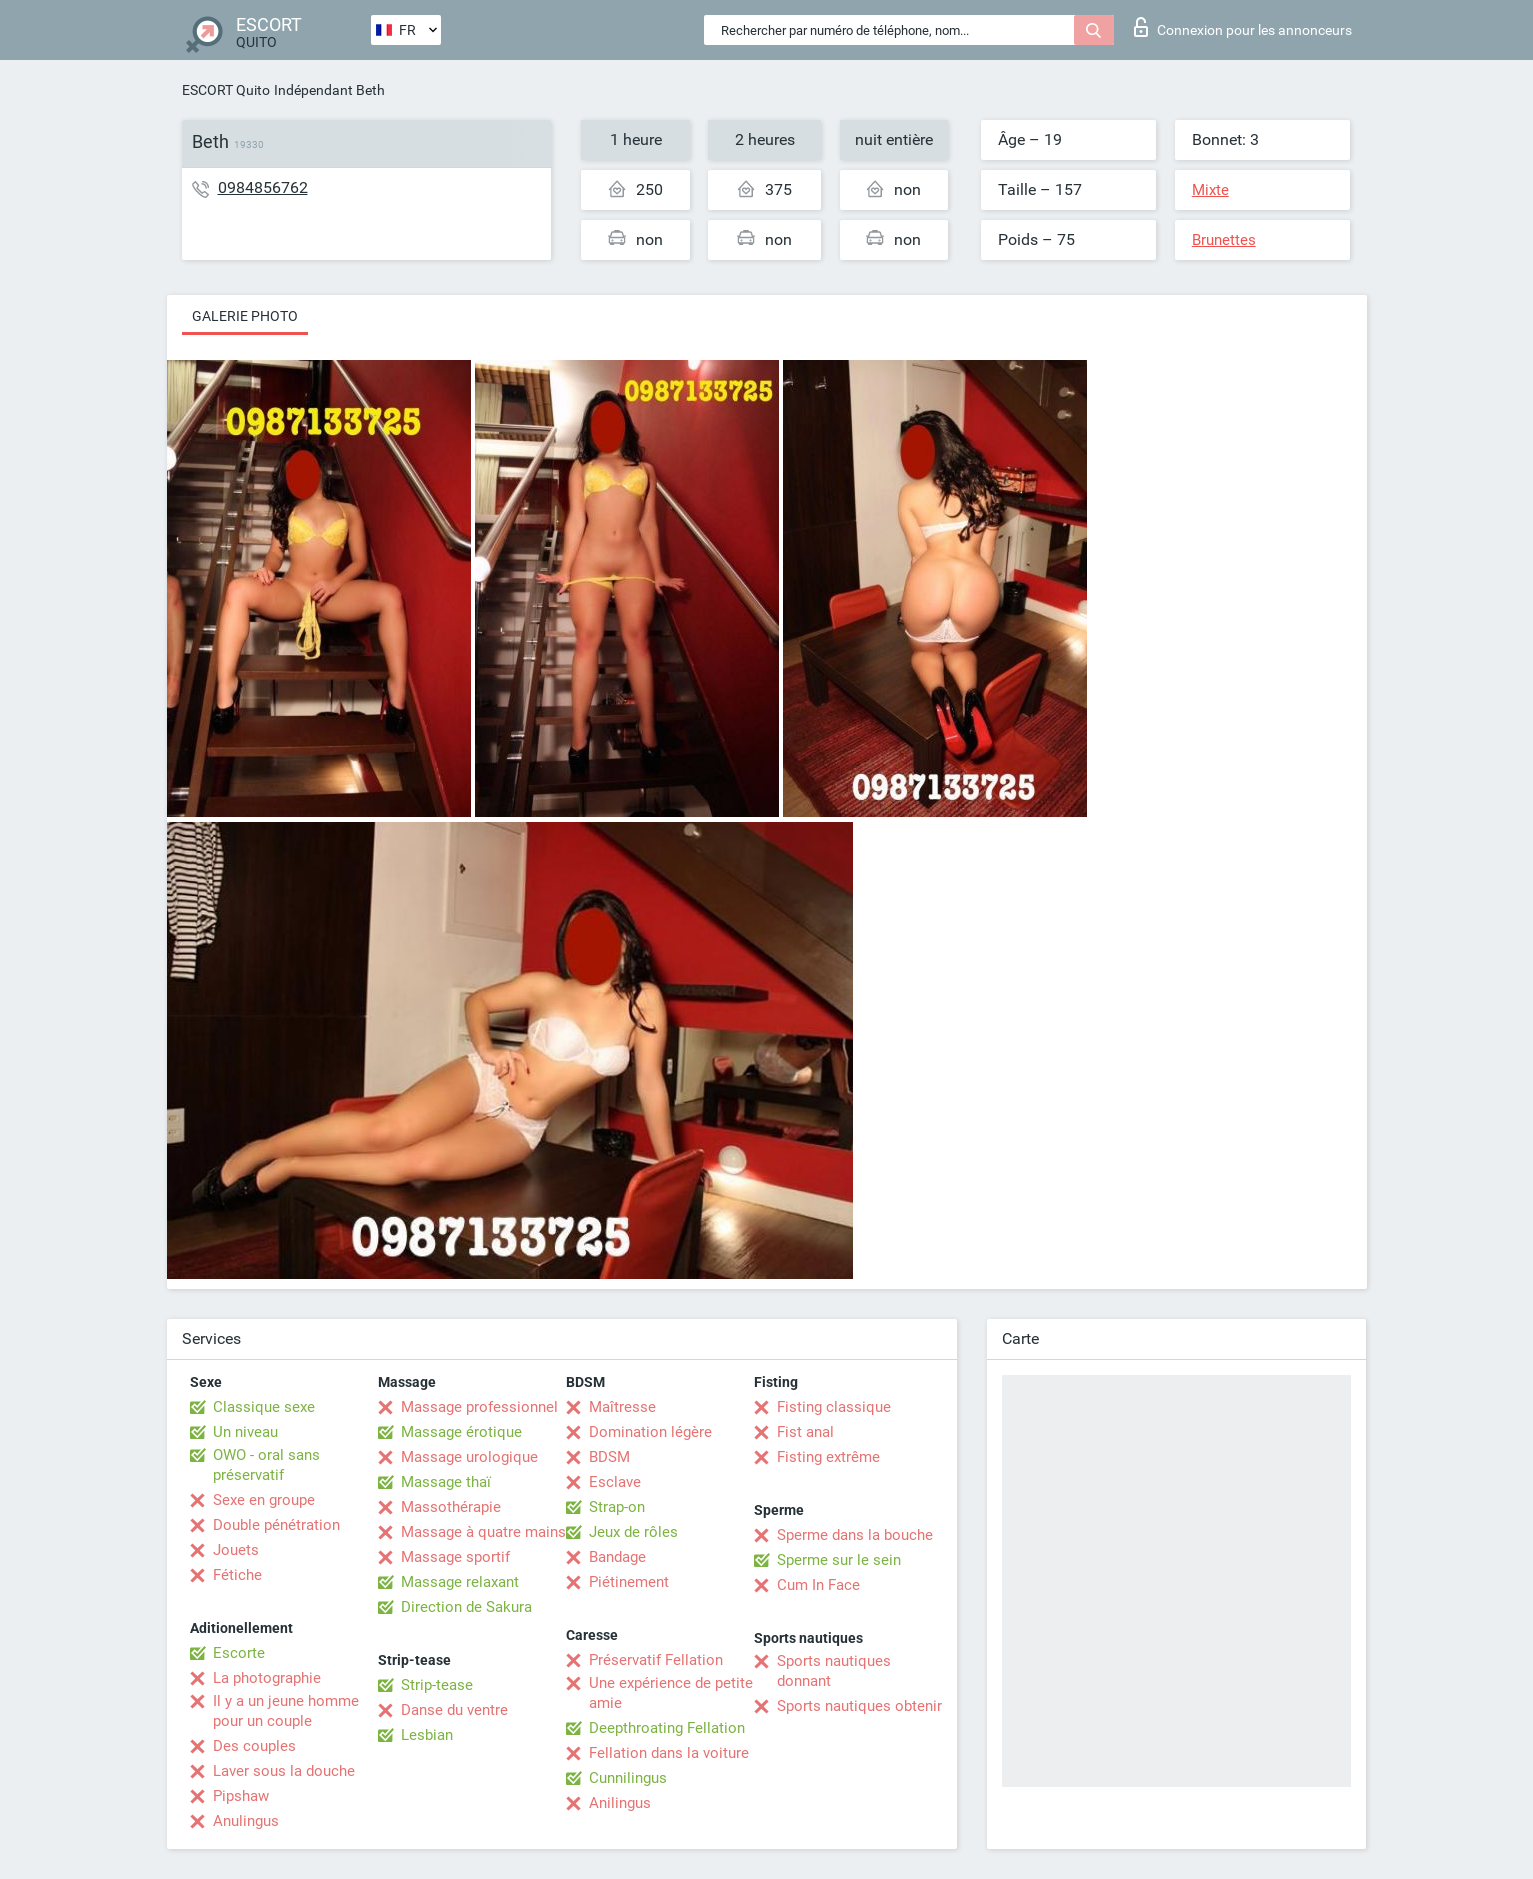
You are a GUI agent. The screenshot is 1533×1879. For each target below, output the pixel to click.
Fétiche (237, 1575)
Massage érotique (461, 1432)
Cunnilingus (628, 1778)
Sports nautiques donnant (834, 1671)
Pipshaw (241, 1796)
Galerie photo (245, 316)
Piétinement (629, 1582)
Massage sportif (455, 1557)
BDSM (609, 1457)
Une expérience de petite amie (671, 1693)
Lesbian (427, 1735)
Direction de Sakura (466, 1607)
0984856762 (263, 187)
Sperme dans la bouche (855, 1535)
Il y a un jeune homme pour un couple (286, 1711)
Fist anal (805, 1432)
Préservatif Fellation (656, 1660)
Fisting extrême (828, 1457)
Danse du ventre (454, 1710)
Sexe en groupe (264, 1500)
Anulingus (246, 1821)
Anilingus (620, 1803)
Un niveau (245, 1432)
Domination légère (650, 1432)
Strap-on (617, 1507)
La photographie (267, 1678)
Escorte (239, 1653)
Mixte (1210, 190)
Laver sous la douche (284, 1771)
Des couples (254, 1746)
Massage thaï (446, 1482)
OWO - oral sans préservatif (266, 1465)
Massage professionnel (479, 1407)
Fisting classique (834, 1407)
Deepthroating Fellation (667, 1728)
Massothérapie (451, 1507)
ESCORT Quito (226, 90)
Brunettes (1224, 240)
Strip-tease (437, 1685)
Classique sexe (264, 1407)
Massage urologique (469, 1457)
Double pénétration (276, 1525)
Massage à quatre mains (483, 1532)
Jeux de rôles (633, 1532)
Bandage (617, 1557)
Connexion (1243, 27)
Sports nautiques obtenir (859, 1706)
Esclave (615, 1482)
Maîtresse (622, 1407)
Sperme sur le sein (839, 1560)
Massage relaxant (460, 1582)
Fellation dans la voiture (669, 1753)
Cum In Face (818, 1585)
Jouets (236, 1550)
